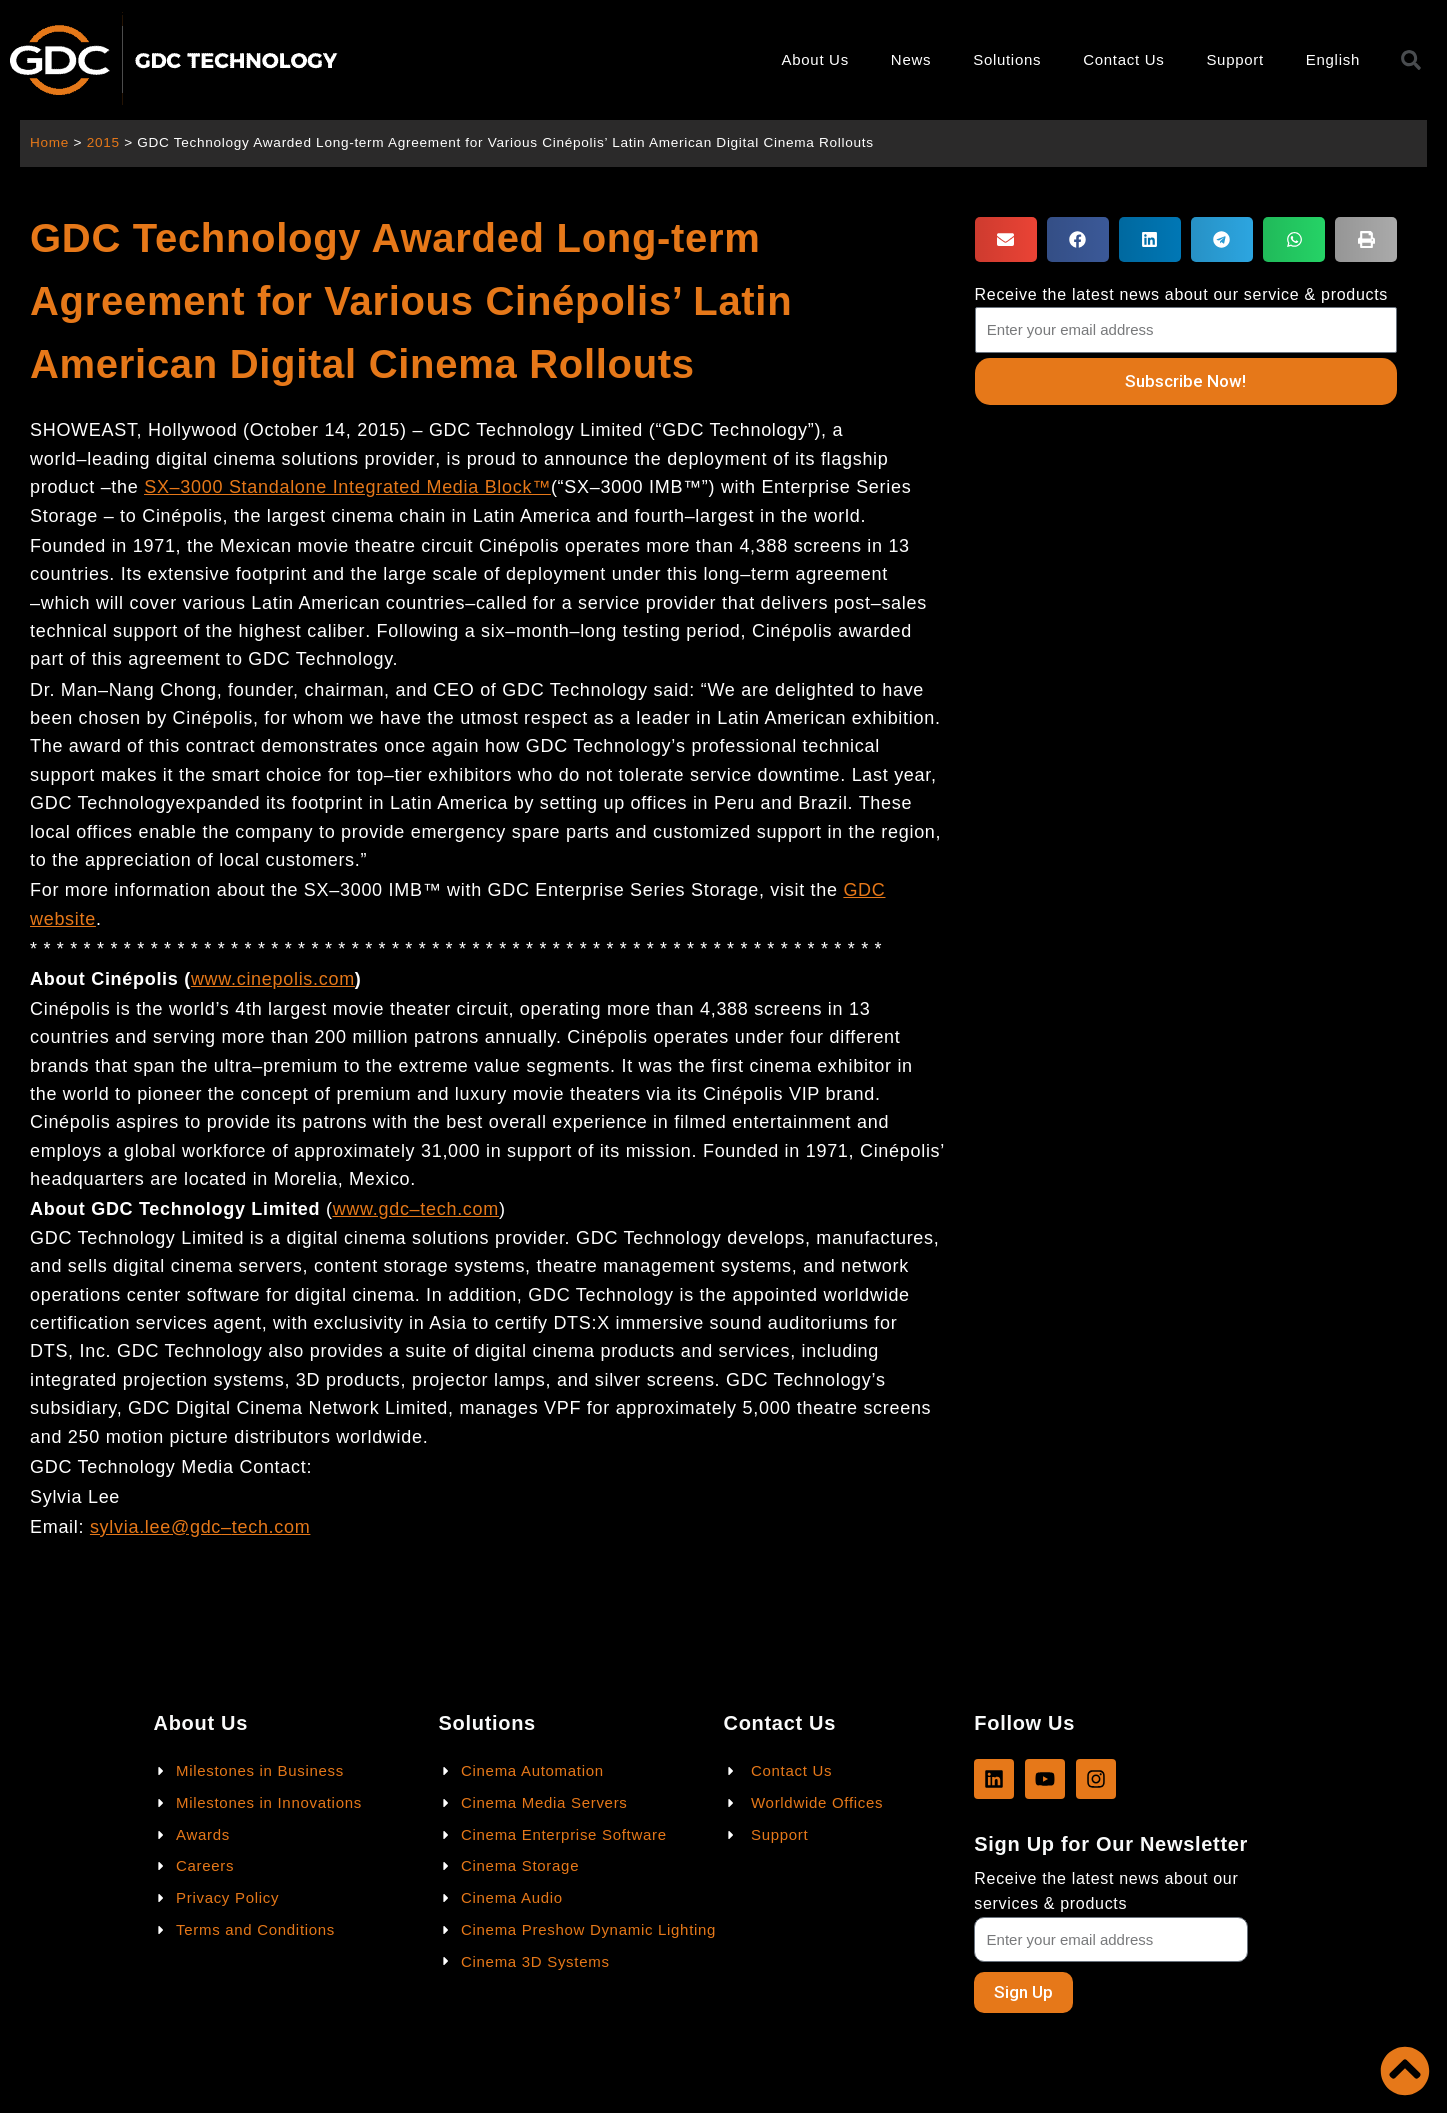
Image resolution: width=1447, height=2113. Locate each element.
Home (49, 142)
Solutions (1007, 59)
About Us (815, 59)
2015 (103, 142)
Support (1234, 59)
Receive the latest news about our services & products (1106, 1891)
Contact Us (1123, 59)
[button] (1006, 239)
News (911, 59)
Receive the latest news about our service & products (1182, 294)
